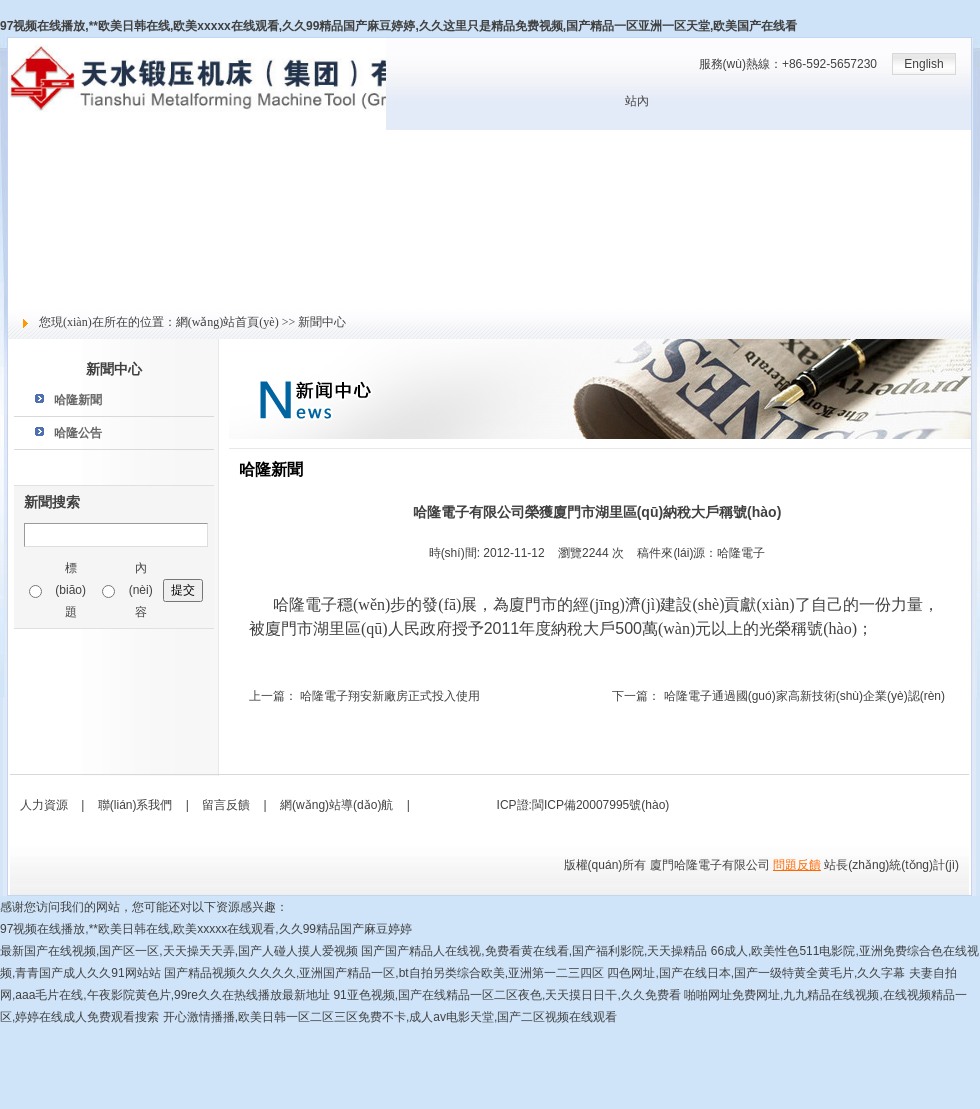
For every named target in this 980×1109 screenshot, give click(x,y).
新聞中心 (32, 185)
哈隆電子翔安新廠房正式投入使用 (390, 696)
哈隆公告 (78, 433)
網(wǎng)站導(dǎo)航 (336, 805)
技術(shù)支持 (45, 229)
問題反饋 (797, 865)
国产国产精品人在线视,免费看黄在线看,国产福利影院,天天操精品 (534, 951)
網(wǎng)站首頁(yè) (61, 141)
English (923, 64)
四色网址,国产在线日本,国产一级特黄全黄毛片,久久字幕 (756, 973)
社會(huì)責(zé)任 (54, 273)
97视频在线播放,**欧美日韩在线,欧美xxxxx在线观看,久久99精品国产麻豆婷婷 (206, 929)
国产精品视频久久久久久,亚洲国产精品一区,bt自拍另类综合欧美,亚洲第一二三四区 (384, 973)
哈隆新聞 (78, 400)
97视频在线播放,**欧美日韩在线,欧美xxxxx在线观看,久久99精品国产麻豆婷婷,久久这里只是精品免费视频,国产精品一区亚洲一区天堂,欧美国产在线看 (398, 26)
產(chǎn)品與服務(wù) (67, 207)
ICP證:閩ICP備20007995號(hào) (583, 805)
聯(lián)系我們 (135, 805)
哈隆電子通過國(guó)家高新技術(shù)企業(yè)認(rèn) (804, 696)
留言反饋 (32, 295)
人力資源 (32, 251)
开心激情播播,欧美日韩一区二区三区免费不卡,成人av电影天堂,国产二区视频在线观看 (390, 1017)
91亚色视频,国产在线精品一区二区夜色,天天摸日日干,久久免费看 (506, 995)
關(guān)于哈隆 (49, 163)
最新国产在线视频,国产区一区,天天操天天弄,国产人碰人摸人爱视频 (179, 951)
